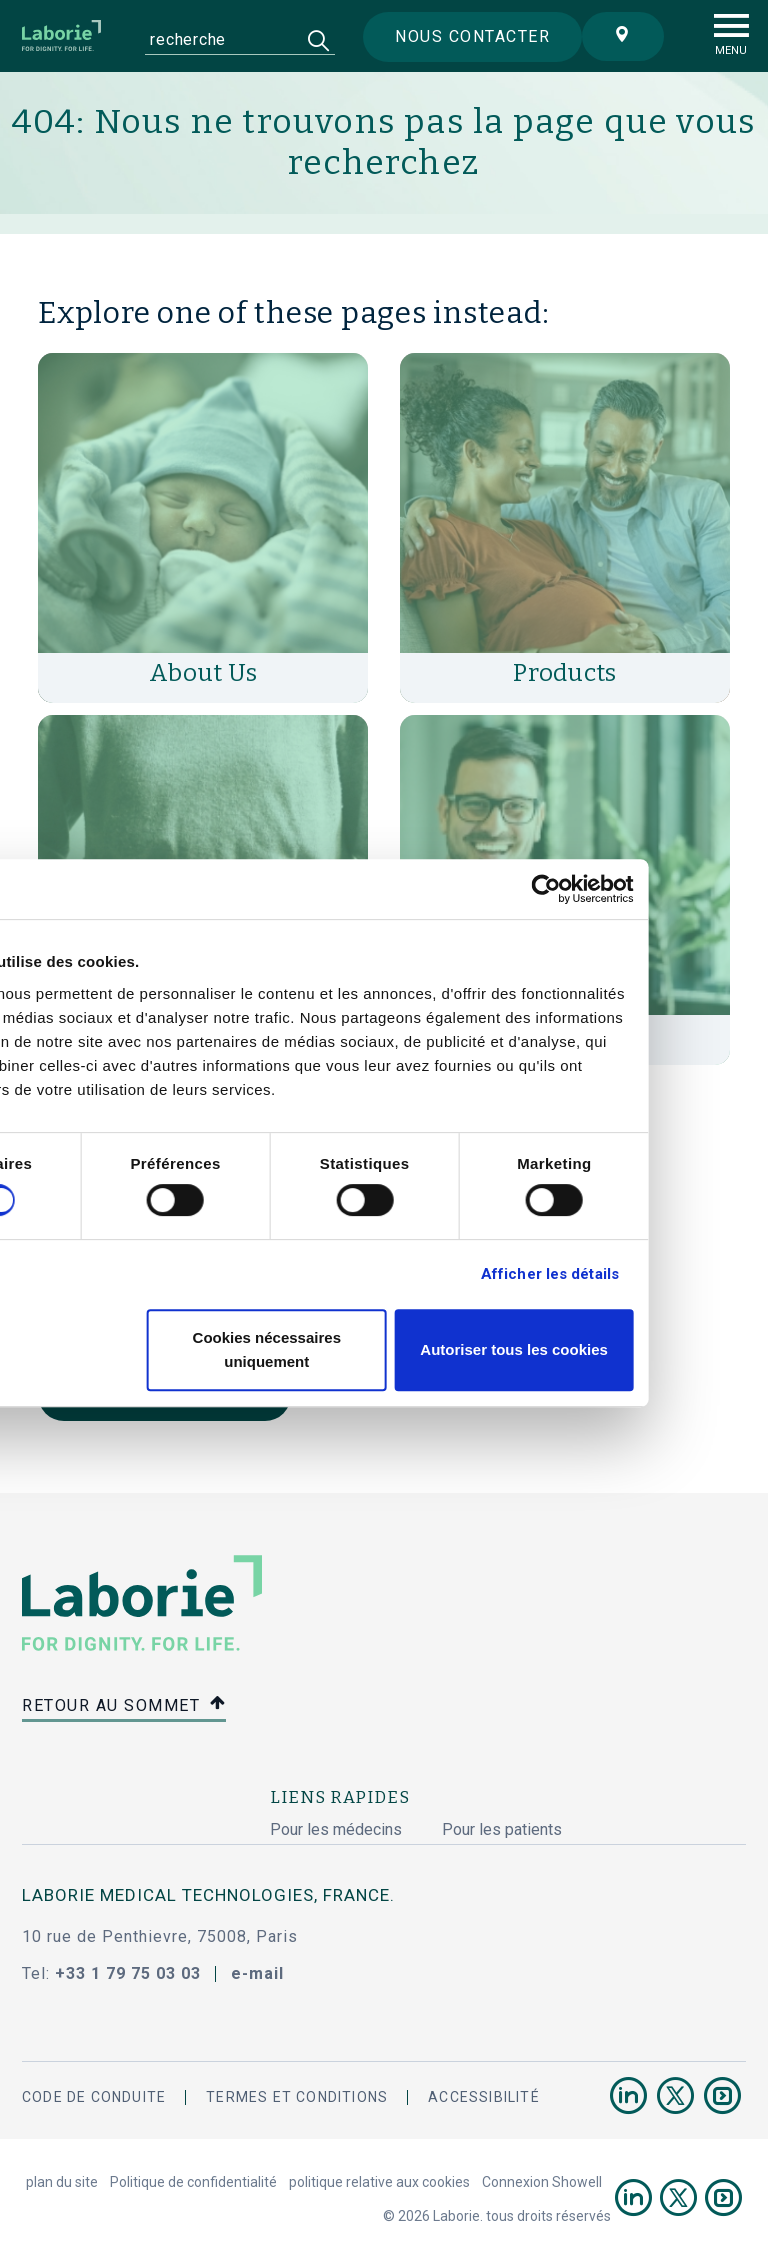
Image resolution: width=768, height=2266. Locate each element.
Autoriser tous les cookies (626, 1349)
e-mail (257, 1973)
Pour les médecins (336, 1829)
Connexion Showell (542, 2182)
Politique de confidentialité (193, 2182)
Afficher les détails (661, 1274)
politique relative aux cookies (379, 2182)
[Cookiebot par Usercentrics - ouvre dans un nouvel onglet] (657, 889)
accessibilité (484, 2097)
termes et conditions (297, 2097)
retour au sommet (124, 1706)
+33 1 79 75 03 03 (128, 1973)
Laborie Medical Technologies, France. (208, 1895)
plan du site (62, 2182)
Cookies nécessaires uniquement (380, 1349)
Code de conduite (94, 2097)
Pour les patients (502, 1829)
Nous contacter (464, 37)
